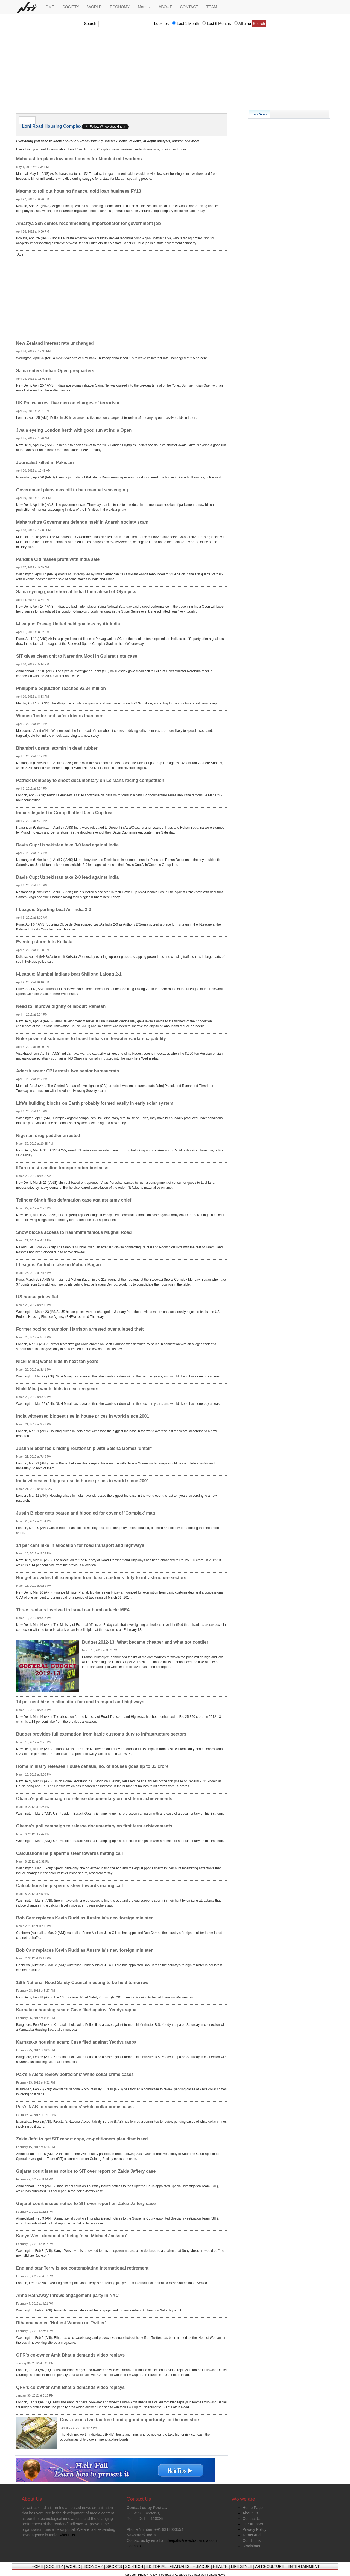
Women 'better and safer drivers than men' (60, 715)
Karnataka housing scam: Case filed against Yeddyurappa (76, 2010)
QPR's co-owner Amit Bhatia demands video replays (70, 2355)
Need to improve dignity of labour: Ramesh (61, 1006)
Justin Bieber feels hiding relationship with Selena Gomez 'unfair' (84, 1448)
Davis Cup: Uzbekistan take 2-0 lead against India (67, 877)
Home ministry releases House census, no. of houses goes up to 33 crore (92, 1766)
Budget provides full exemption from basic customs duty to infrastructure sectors (101, 1577)
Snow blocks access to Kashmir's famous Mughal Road (74, 1232)
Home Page (253, 2507)
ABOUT (165, 7)
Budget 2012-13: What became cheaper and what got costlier (145, 1642)
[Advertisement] (175, 69)
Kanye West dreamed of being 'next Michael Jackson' (71, 2235)
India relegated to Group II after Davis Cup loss (65, 812)
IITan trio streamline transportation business (62, 1167)
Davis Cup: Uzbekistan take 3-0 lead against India (67, 845)
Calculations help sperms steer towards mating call (69, 1853)
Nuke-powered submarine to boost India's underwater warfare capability (91, 1038)
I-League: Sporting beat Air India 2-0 (53, 909)
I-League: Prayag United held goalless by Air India (68, 624)
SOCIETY (70, 7)
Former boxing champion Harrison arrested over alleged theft (80, 1329)
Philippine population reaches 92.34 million (61, 688)
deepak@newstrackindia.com (192, 2540)
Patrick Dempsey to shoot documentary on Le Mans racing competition (90, 780)
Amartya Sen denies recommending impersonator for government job (88, 223)
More (144, 7)
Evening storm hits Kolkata (44, 941)
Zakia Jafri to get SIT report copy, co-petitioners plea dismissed (82, 2139)
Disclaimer (251, 2546)
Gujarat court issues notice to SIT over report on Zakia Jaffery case (86, 2171)
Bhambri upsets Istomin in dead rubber (57, 748)
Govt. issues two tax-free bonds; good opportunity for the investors (130, 2419)
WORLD (95, 7)
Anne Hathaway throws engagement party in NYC (67, 2295)
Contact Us (252, 2518)
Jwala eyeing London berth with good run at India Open (74, 430)
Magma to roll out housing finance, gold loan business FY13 (78, 191)
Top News (259, 114)
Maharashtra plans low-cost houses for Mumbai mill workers (79, 158)
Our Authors (253, 2524)
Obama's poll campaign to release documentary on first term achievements (94, 1798)
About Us (250, 2513)
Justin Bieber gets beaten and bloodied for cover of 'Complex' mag (85, 1513)
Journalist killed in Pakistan (45, 462)
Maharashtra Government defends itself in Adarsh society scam (82, 522)
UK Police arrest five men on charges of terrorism (67, 403)
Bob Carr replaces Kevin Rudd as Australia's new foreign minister (84, 1918)
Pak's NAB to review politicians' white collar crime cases (75, 2074)
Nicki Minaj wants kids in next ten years (57, 1361)
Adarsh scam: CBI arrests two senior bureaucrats (67, 1071)
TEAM (211, 7)
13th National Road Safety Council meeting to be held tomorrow (82, 1982)
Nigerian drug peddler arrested (48, 1135)
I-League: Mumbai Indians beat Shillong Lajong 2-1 (69, 974)
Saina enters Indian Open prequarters (55, 370)
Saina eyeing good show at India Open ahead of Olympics (76, 591)
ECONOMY (120, 7)
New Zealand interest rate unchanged (55, 343)
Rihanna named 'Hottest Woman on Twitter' (61, 2322)
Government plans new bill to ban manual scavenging (72, 490)
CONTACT (189, 7)
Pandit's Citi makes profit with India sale (58, 559)
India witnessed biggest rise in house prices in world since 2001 (82, 1416)
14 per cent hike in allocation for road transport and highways (80, 1545)
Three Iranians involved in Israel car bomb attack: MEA (73, 1610)
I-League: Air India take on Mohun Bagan (58, 1264)
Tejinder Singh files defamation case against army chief (73, 1200)
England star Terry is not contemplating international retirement (82, 2268)
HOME (48, 7)
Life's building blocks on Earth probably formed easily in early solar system (94, 1103)
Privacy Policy (254, 2529)
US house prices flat (37, 1297)
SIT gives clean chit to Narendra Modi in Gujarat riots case (76, 656)
